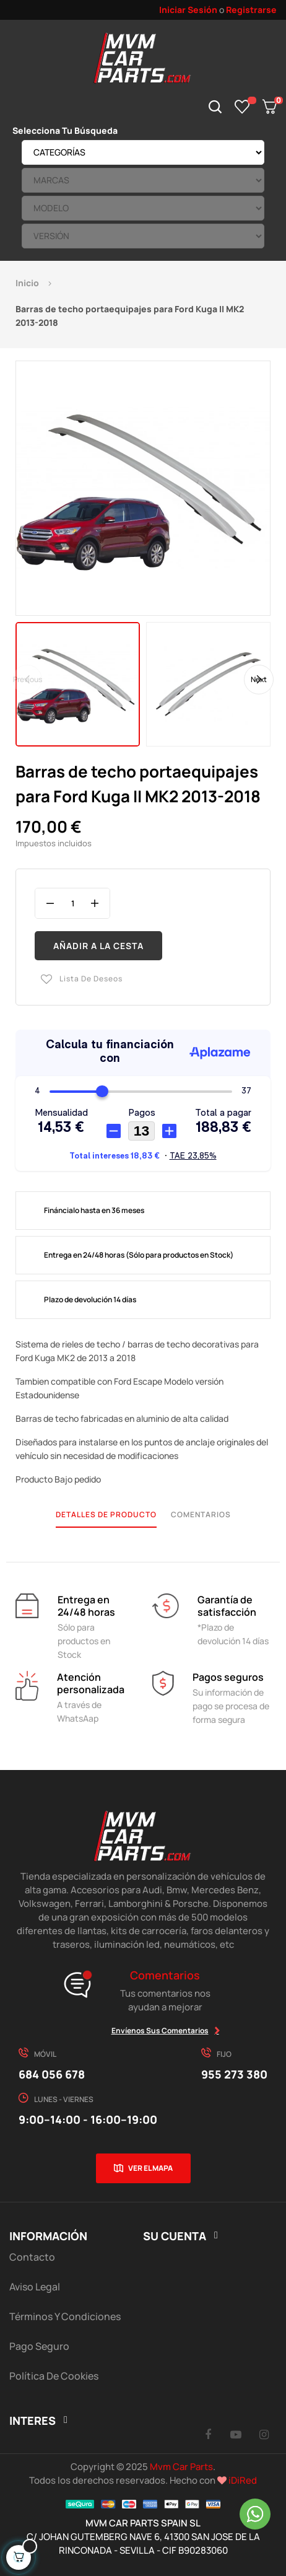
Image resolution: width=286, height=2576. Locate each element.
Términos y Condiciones (65, 2316)
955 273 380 (234, 2074)
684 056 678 (52, 2074)
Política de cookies (53, 2376)
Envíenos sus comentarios (160, 2030)
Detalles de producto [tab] (106, 1514)
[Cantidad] (72, 903)
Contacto (32, 2257)
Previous (27, 678)
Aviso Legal (34, 2286)
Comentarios (201, 1514)
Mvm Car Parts (181, 2466)
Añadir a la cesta (98, 946)
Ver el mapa (150, 2168)
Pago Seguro (39, 2346)
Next (259, 678)
